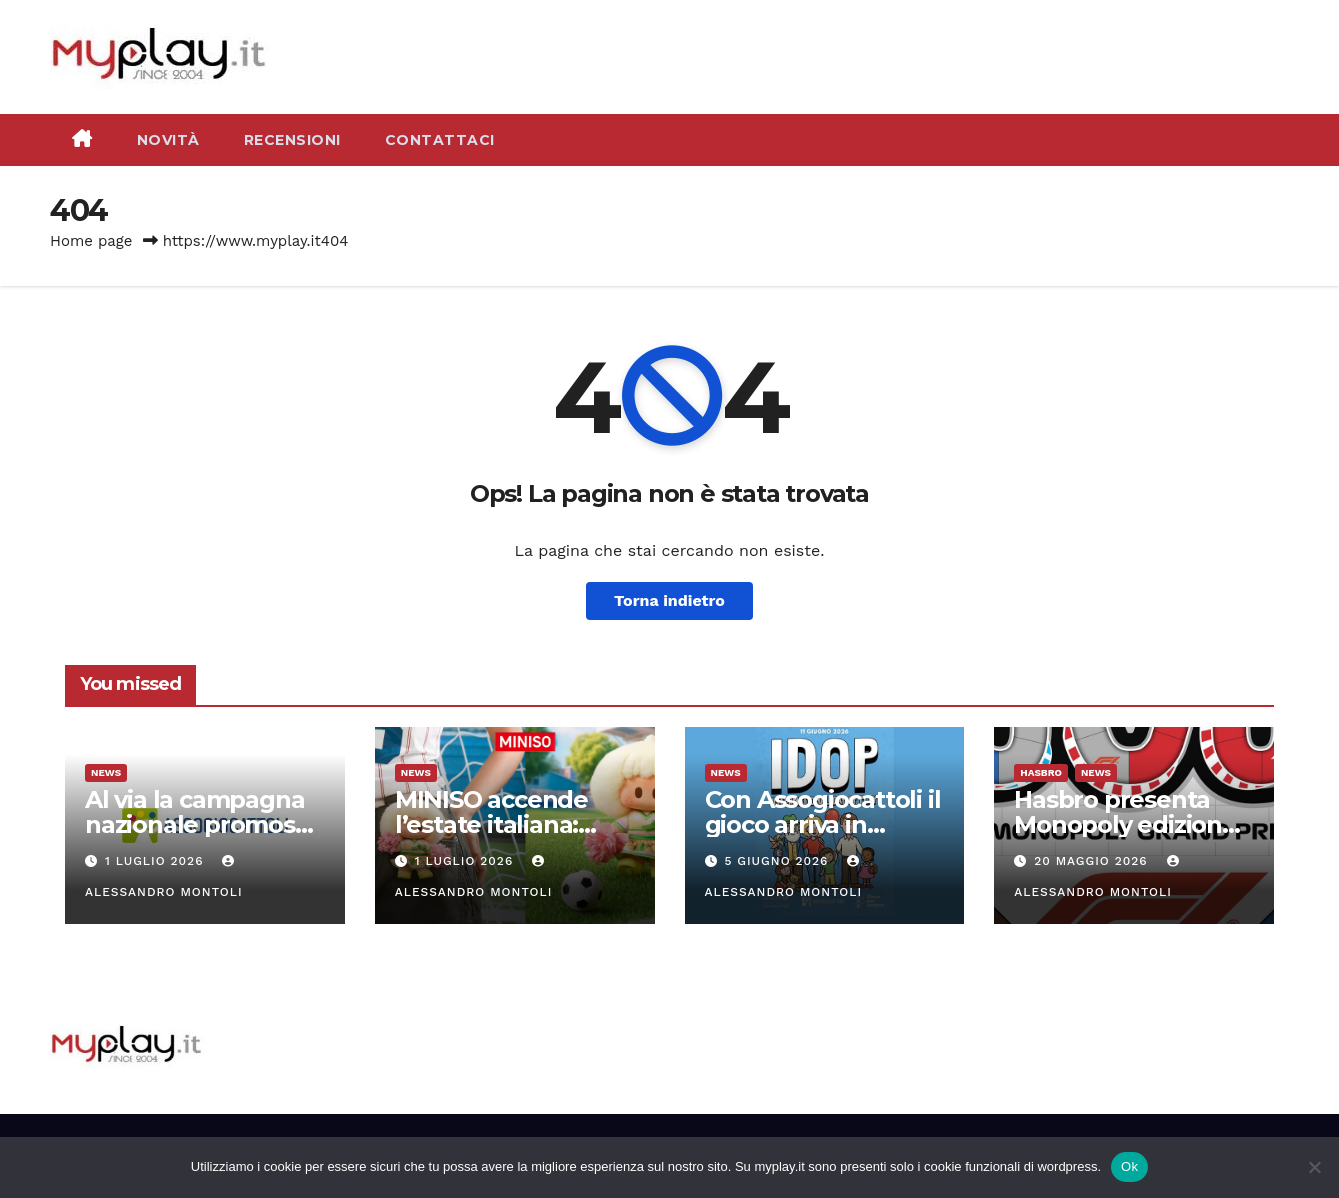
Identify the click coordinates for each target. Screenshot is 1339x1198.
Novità (168, 140)
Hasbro (1041, 772)
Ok (1129, 1166)
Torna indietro (669, 600)
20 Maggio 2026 (1093, 861)
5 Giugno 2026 (778, 861)
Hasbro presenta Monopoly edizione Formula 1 (1125, 824)
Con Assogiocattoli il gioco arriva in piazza (823, 824)
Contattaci (440, 140)
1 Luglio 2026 (156, 861)
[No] (1314, 1167)
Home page (91, 241)
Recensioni (292, 140)
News (106, 772)
